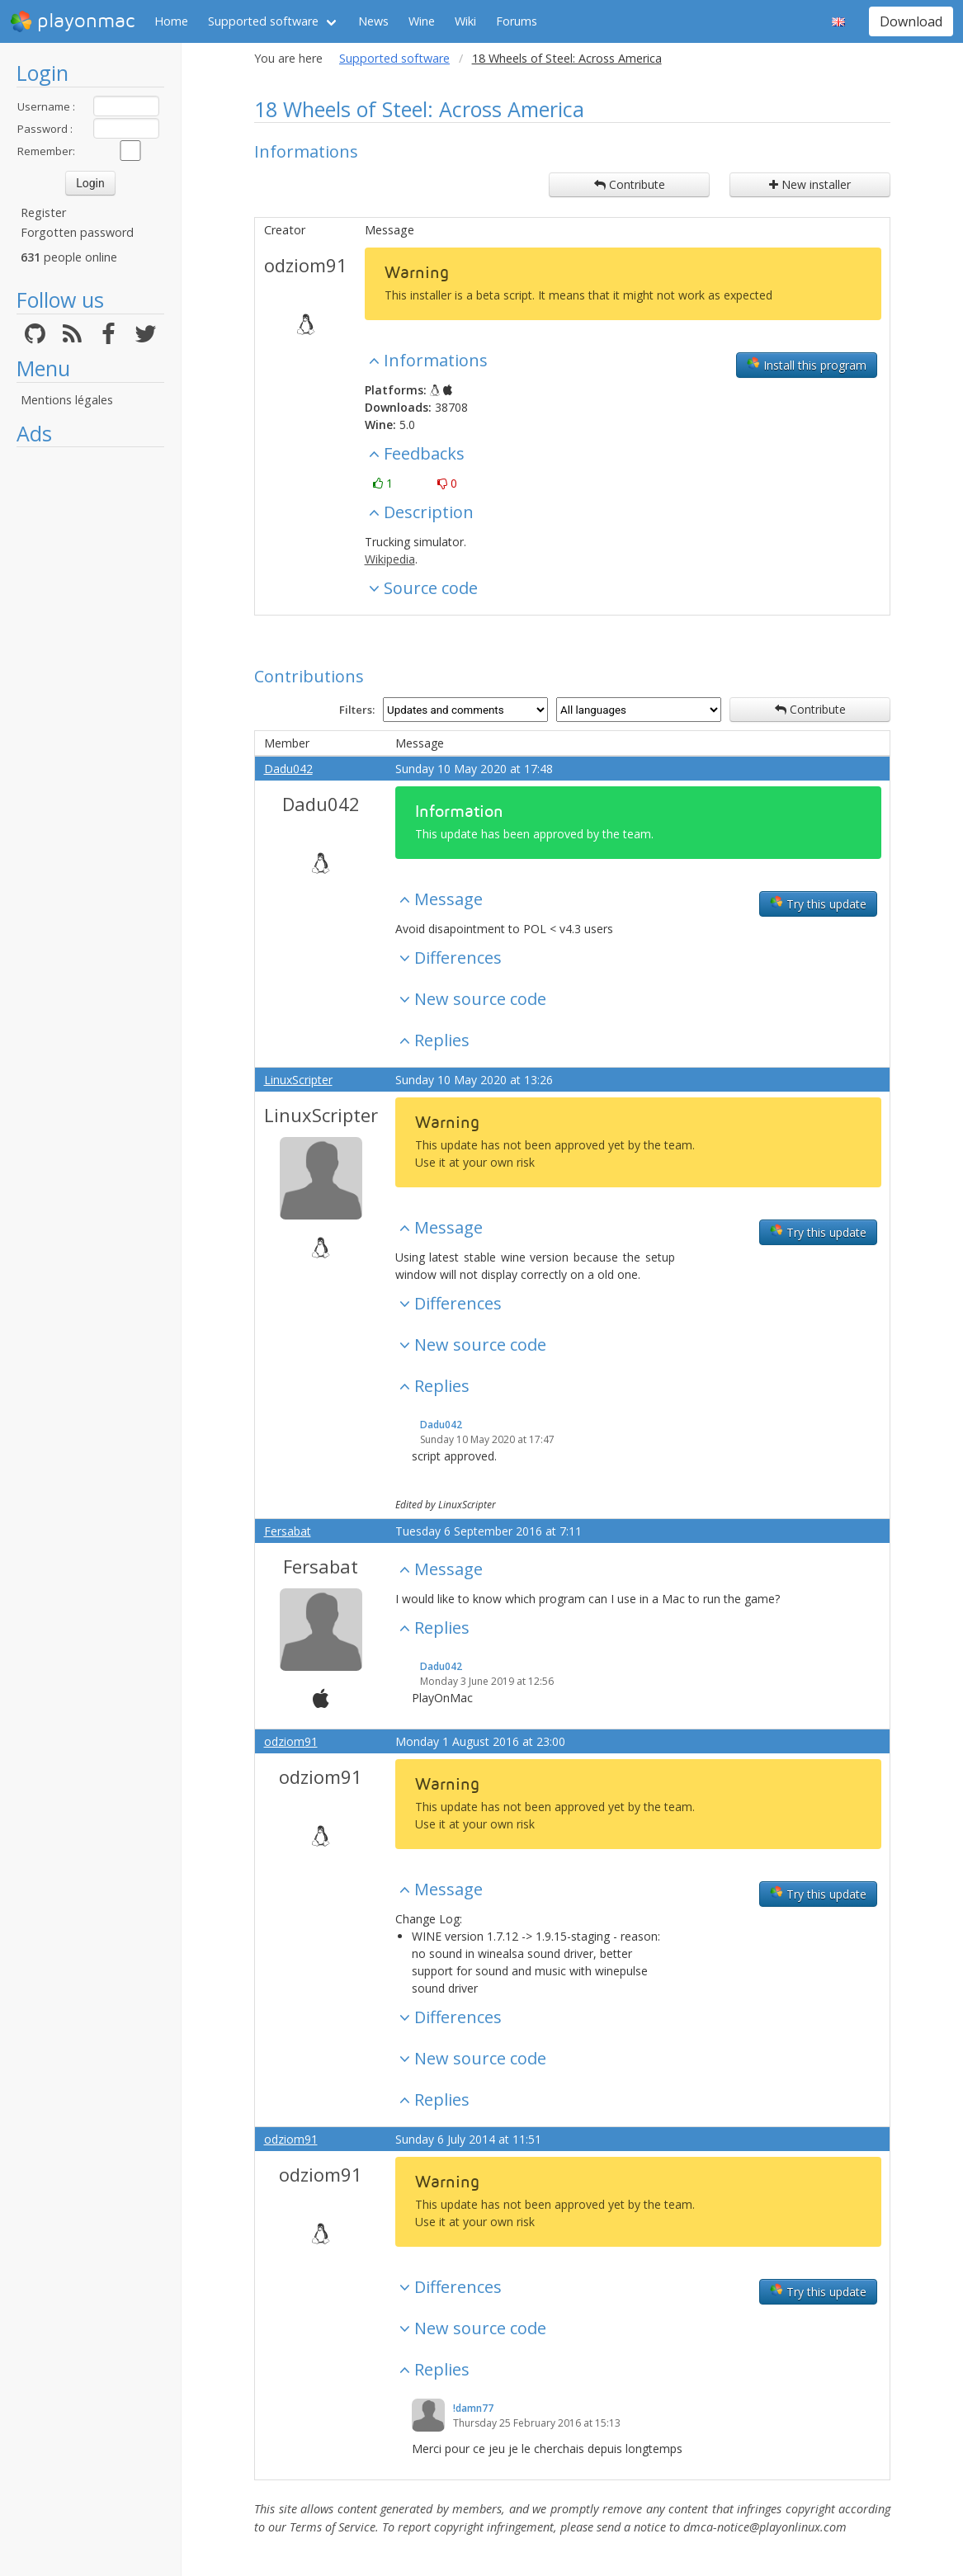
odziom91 (305, 264)
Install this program (806, 364)
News (373, 21)
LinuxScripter (298, 1079)
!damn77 (473, 2408)
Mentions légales (67, 400)
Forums (516, 21)
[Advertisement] (90, 703)
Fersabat (287, 1531)
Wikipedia (390, 559)
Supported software (263, 21)
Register (43, 212)
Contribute (629, 184)
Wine (421, 21)
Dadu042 (288, 768)
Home (171, 21)
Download (911, 21)
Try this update (818, 903)
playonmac (72, 21)
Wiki (465, 21)
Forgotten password (77, 232)
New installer (810, 184)
